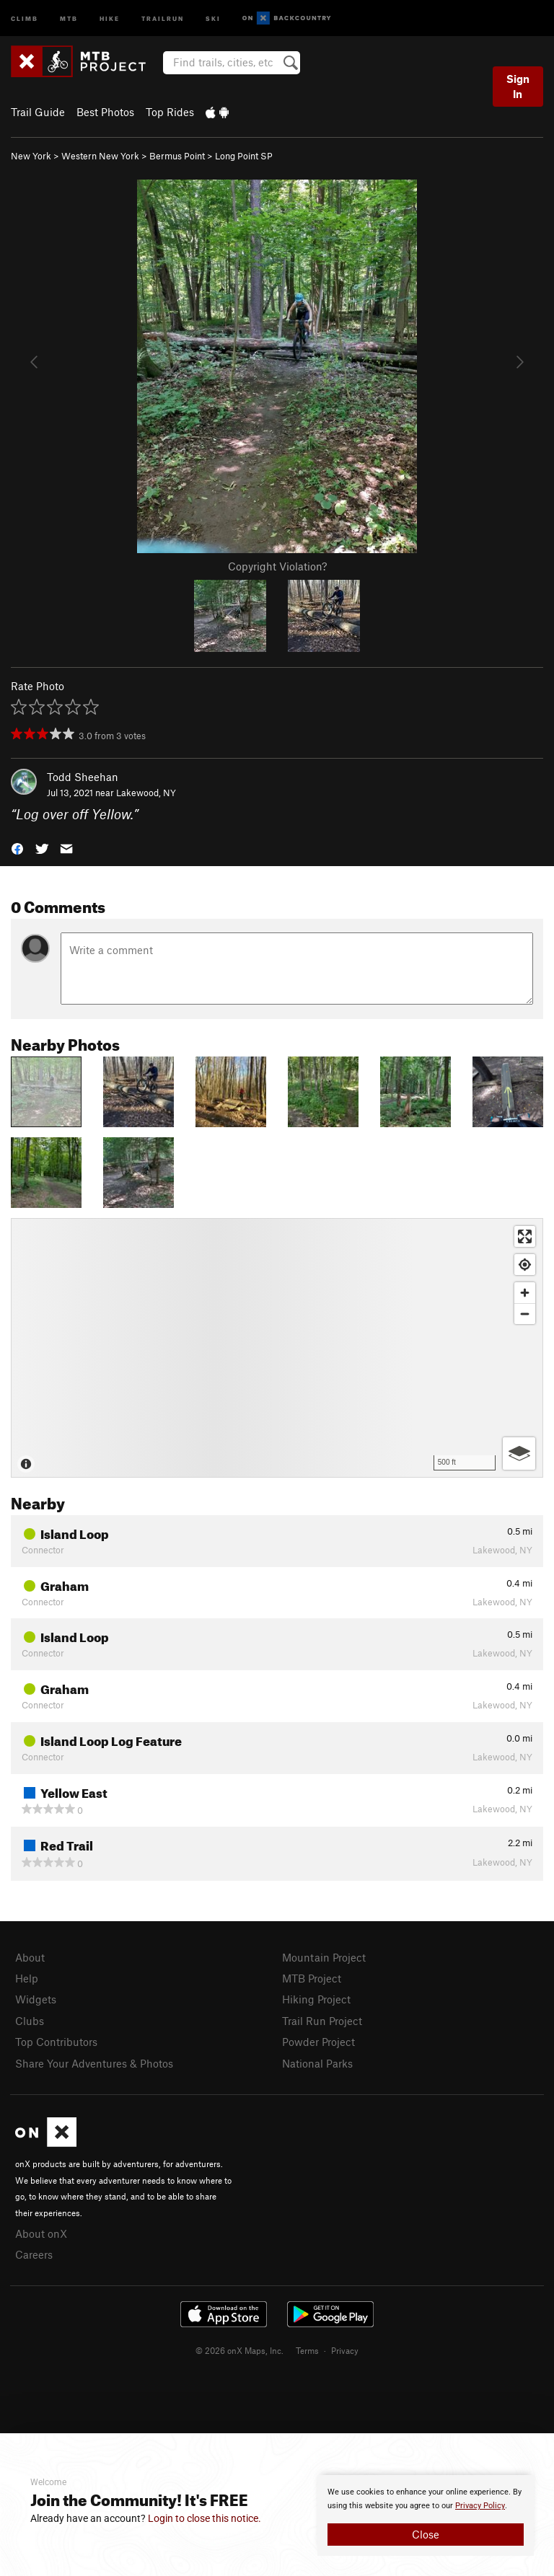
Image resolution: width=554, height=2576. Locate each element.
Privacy (345, 2350)
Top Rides (170, 111)
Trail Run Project (322, 2020)
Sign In (517, 86)
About (30, 1957)
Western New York (100, 156)
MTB (69, 17)
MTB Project (311, 1978)
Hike (110, 17)
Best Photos (105, 111)
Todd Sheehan (82, 776)
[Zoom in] (524, 1292)
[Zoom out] (524, 1313)
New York (31, 156)
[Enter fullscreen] (524, 1236)
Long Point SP (244, 156)
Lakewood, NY (146, 792)
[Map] (277, 1348)
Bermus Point (177, 156)
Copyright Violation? (277, 566)
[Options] (519, 1453)
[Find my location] (524, 1264)
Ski (213, 17)
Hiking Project (316, 1999)
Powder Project (318, 2041)
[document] (425, 2515)
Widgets (35, 1999)
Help (26, 1978)
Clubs (29, 2020)
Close (425, 2534)
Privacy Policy (480, 2505)
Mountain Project (324, 1957)
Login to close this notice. (204, 2518)
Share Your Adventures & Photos (94, 2063)
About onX (41, 2233)
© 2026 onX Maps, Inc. (239, 2350)
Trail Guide (38, 111)
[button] (17, 847)
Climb (24, 17)
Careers (34, 2254)
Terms (307, 2350)
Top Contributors (56, 2041)
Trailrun (162, 17)
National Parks (317, 2063)
